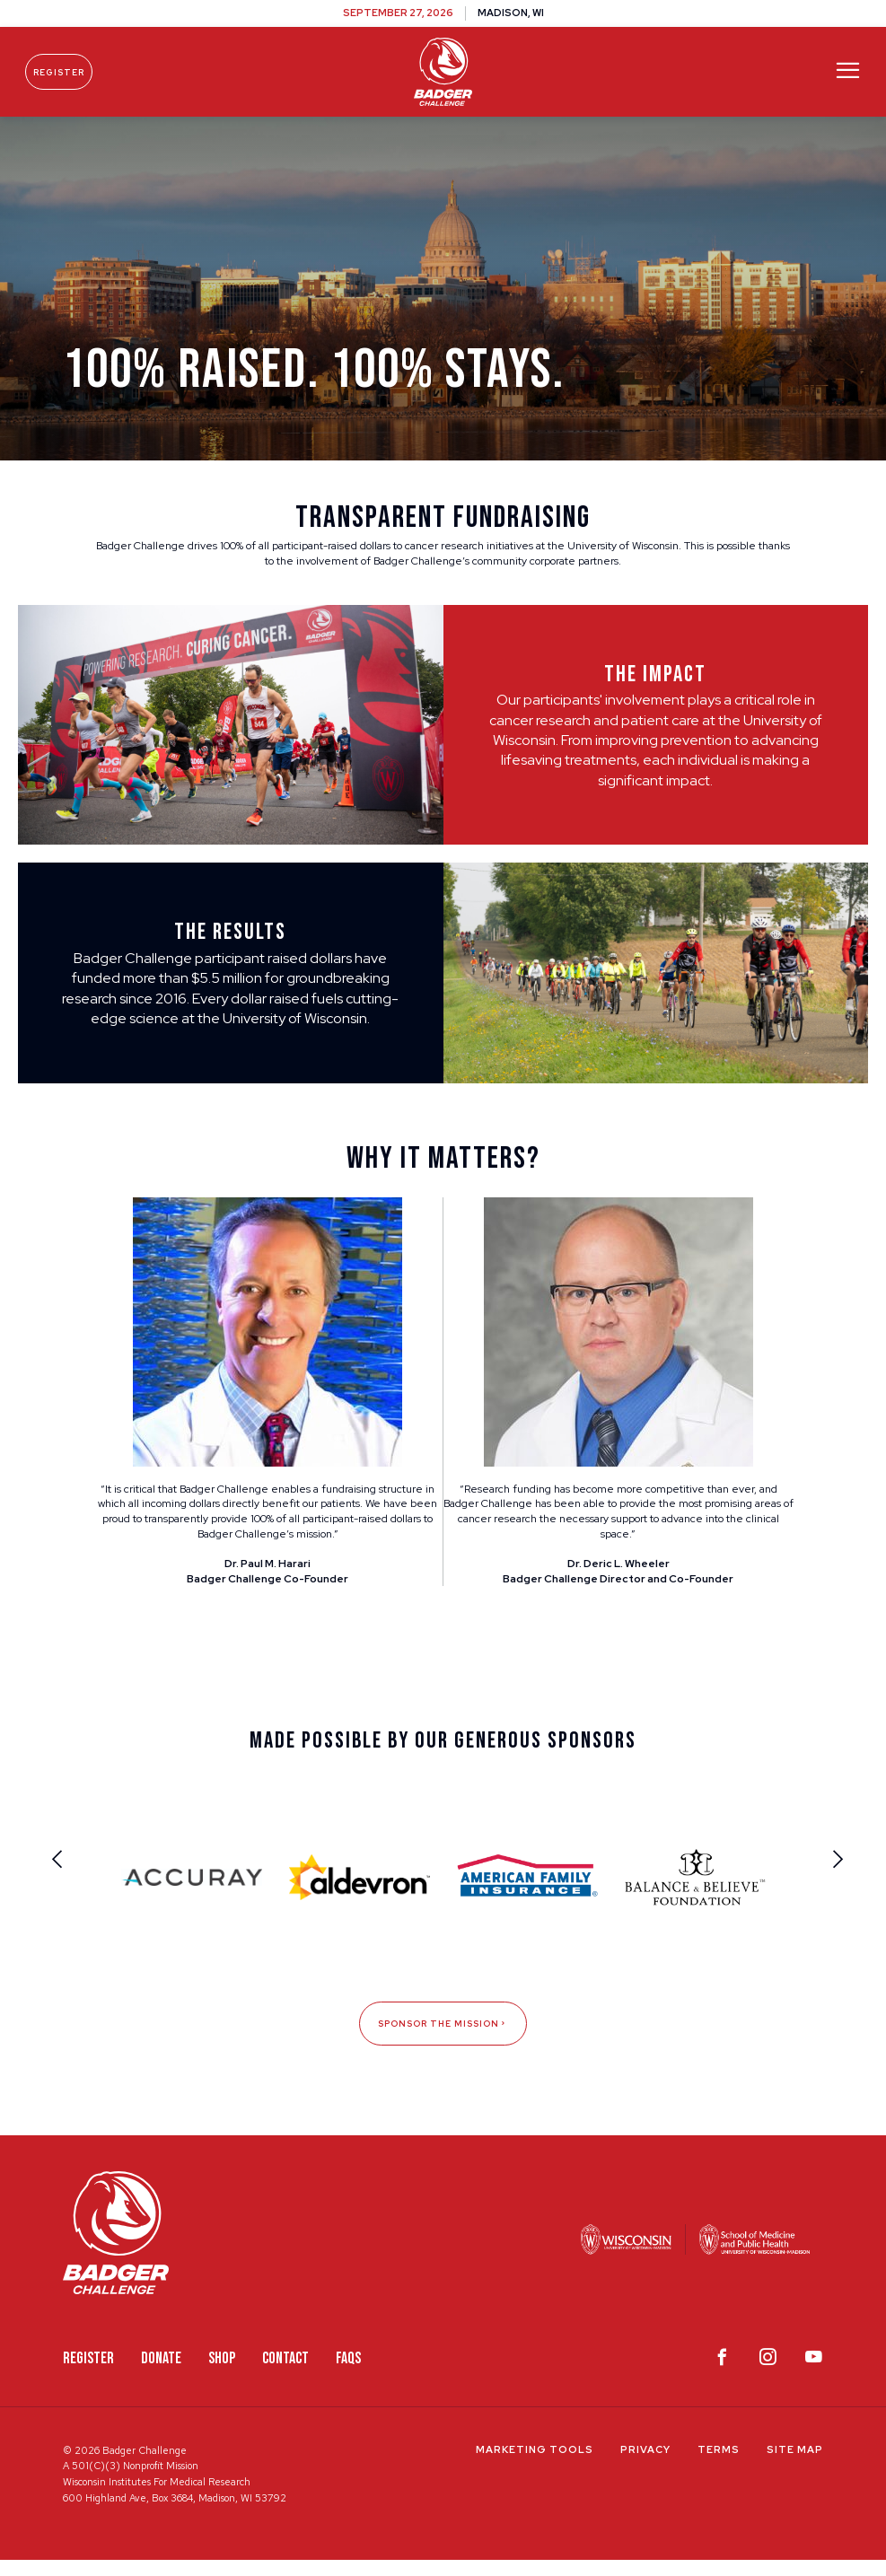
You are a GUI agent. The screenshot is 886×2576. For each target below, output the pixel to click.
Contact (285, 2373)
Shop (221, 2373)
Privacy (645, 2464)
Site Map (795, 2464)
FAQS (348, 2373)
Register (69, 72)
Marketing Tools (534, 2464)
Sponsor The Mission (443, 2039)
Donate (161, 2373)
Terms (718, 2464)
